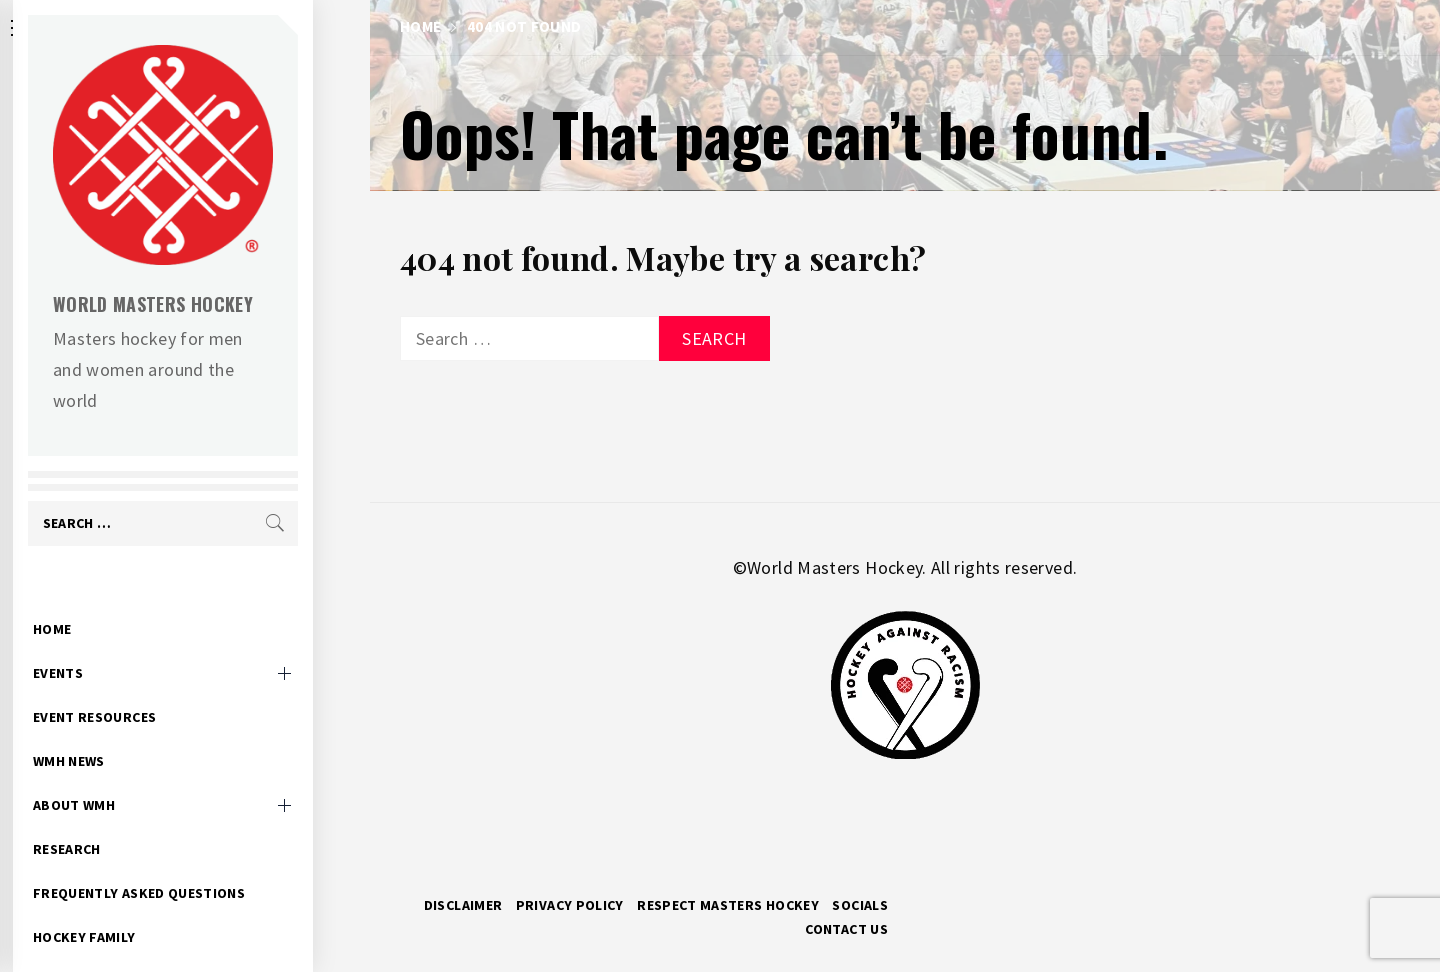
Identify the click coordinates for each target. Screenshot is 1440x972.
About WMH (131, 774)
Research (124, 818)
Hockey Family (141, 906)
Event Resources (151, 686)
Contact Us (846, 929)
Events (115, 642)
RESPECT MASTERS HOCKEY (728, 905)
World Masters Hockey (210, 304)
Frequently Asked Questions (196, 862)
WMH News (126, 730)
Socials (860, 905)
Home (109, 598)
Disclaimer (463, 905)
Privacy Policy (570, 905)
